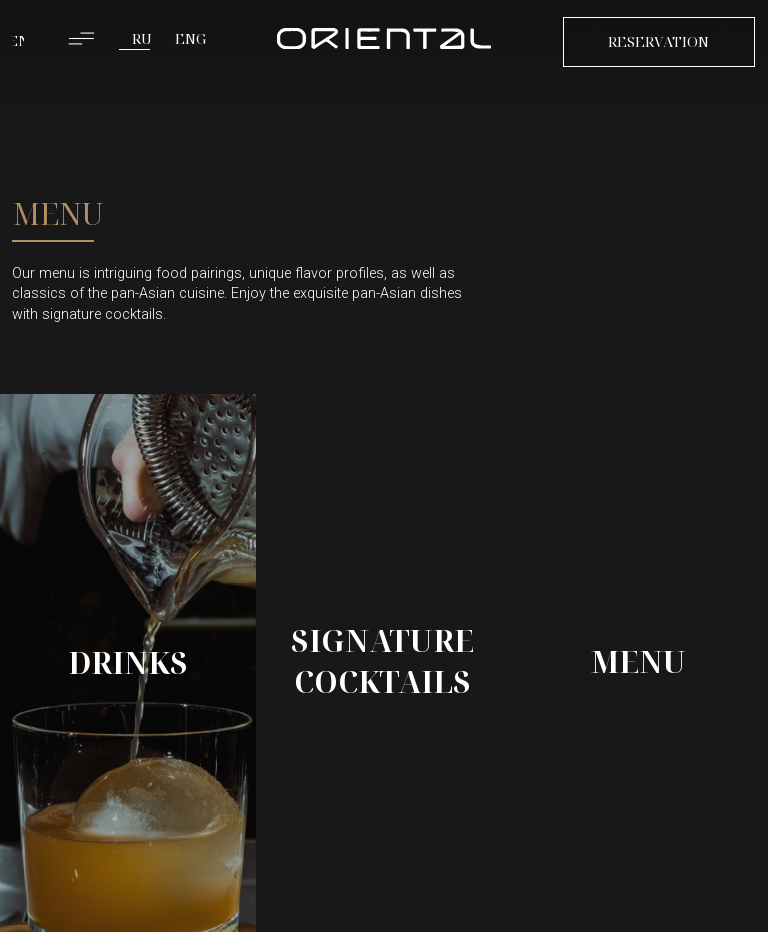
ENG (190, 38)
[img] (384, 39)
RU (142, 38)
